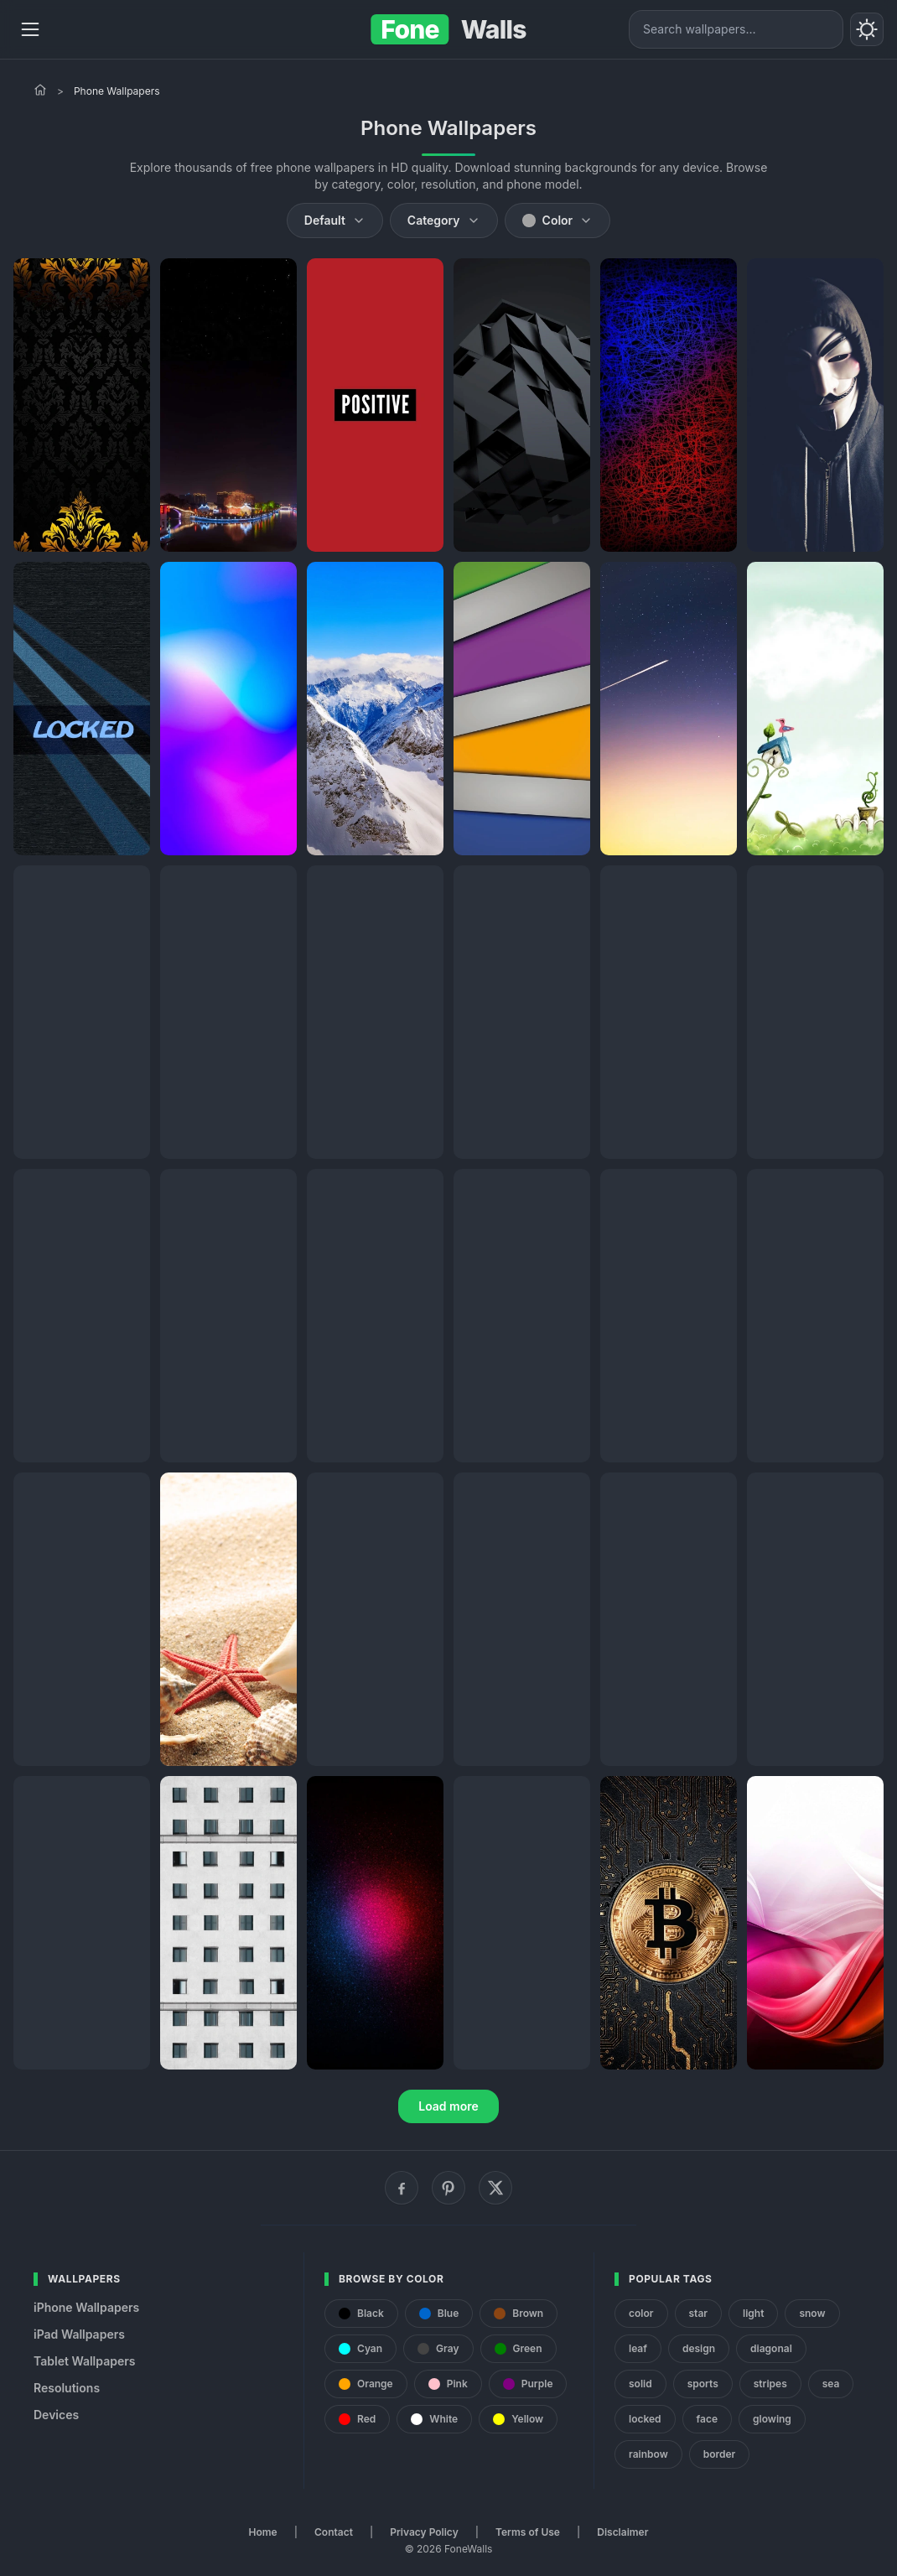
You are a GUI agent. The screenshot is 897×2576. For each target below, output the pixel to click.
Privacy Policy (424, 2532)
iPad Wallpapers (79, 2334)
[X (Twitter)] (495, 2188)
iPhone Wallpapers (86, 2307)
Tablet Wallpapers (84, 2361)
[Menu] (30, 29)
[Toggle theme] (867, 29)
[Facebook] (401, 2188)
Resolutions (67, 2388)
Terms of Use (527, 2532)
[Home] (40, 89)
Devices (56, 2414)
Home (263, 2532)
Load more (448, 2106)
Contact (333, 2532)
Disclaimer (622, 2532)
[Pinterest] (448, 2188)
